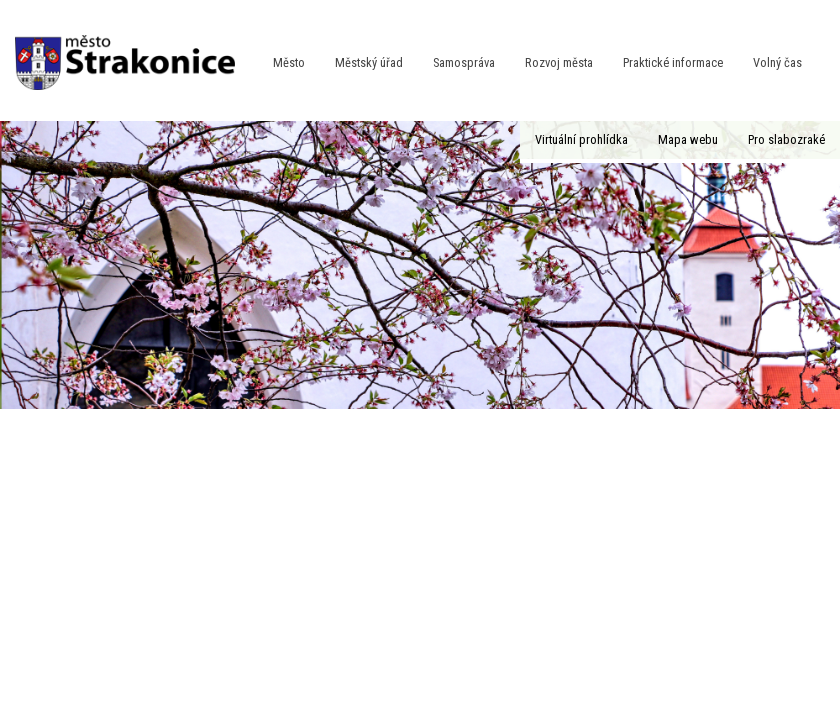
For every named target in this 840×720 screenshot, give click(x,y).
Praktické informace (673, 62)
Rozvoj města (559, 62)
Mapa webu (688, 139)
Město (289, 62)
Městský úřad (369, 62)
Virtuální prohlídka (581, 139)
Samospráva (464, 62)
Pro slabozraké (786, 139)
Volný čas (777, 62)
